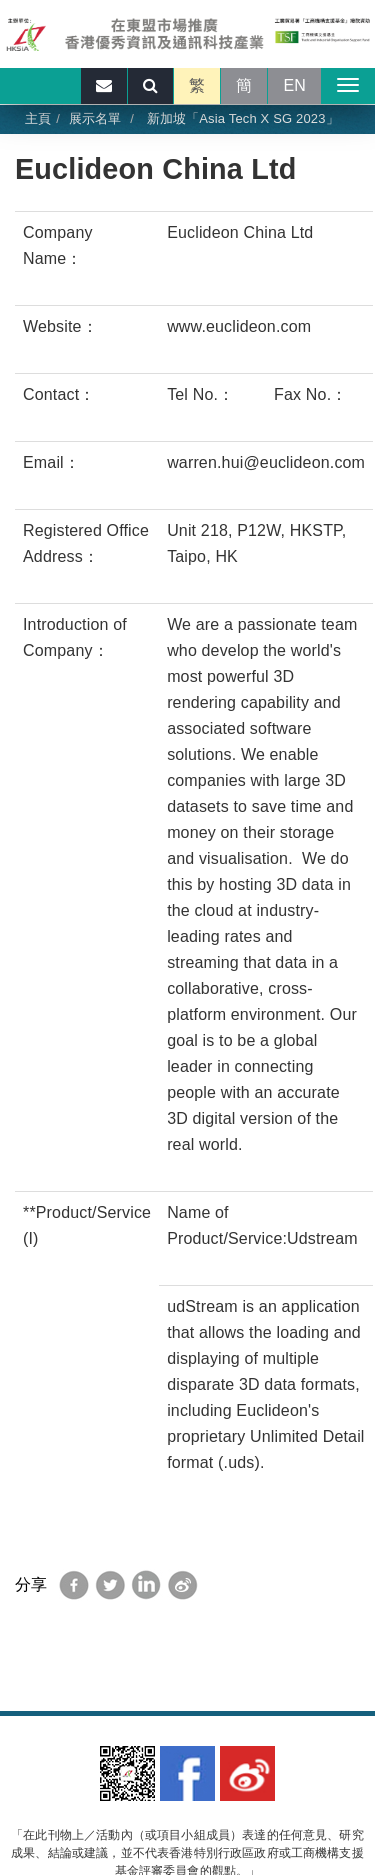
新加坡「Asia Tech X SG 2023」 (241, 118)
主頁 (38, 118)
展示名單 (95, 118)
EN (294, 85)
